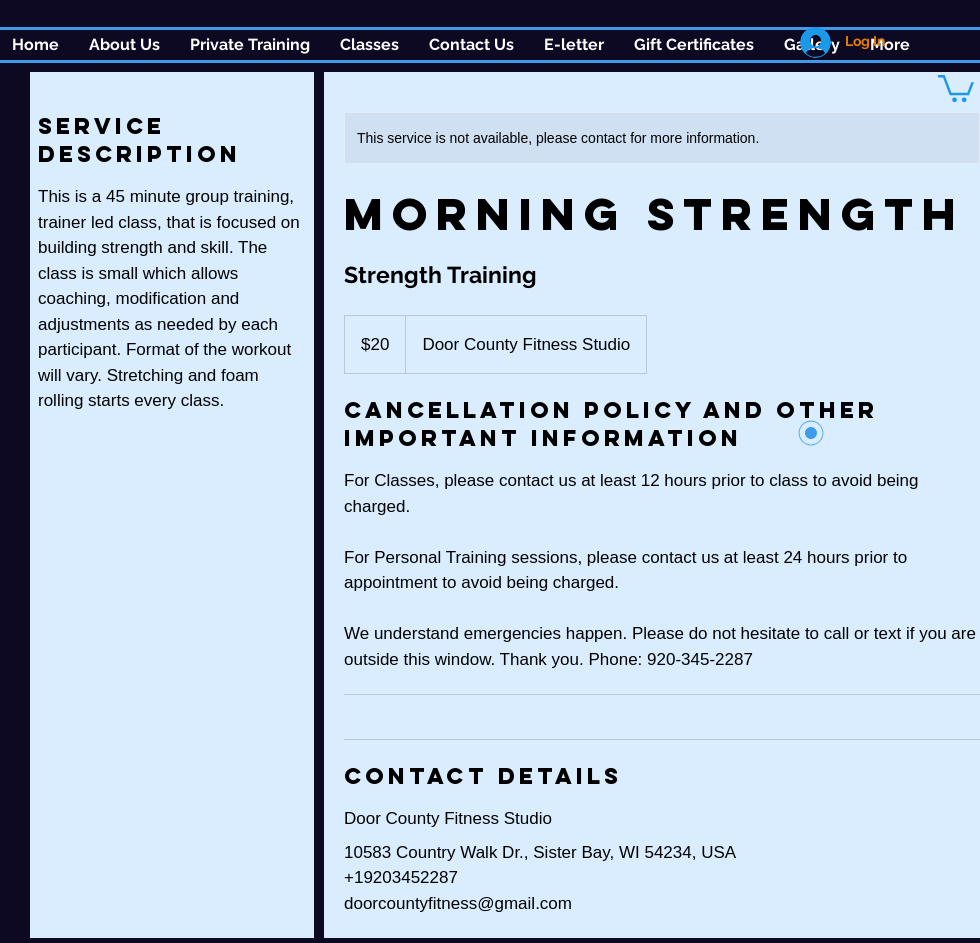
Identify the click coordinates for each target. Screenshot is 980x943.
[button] (369, 45)
